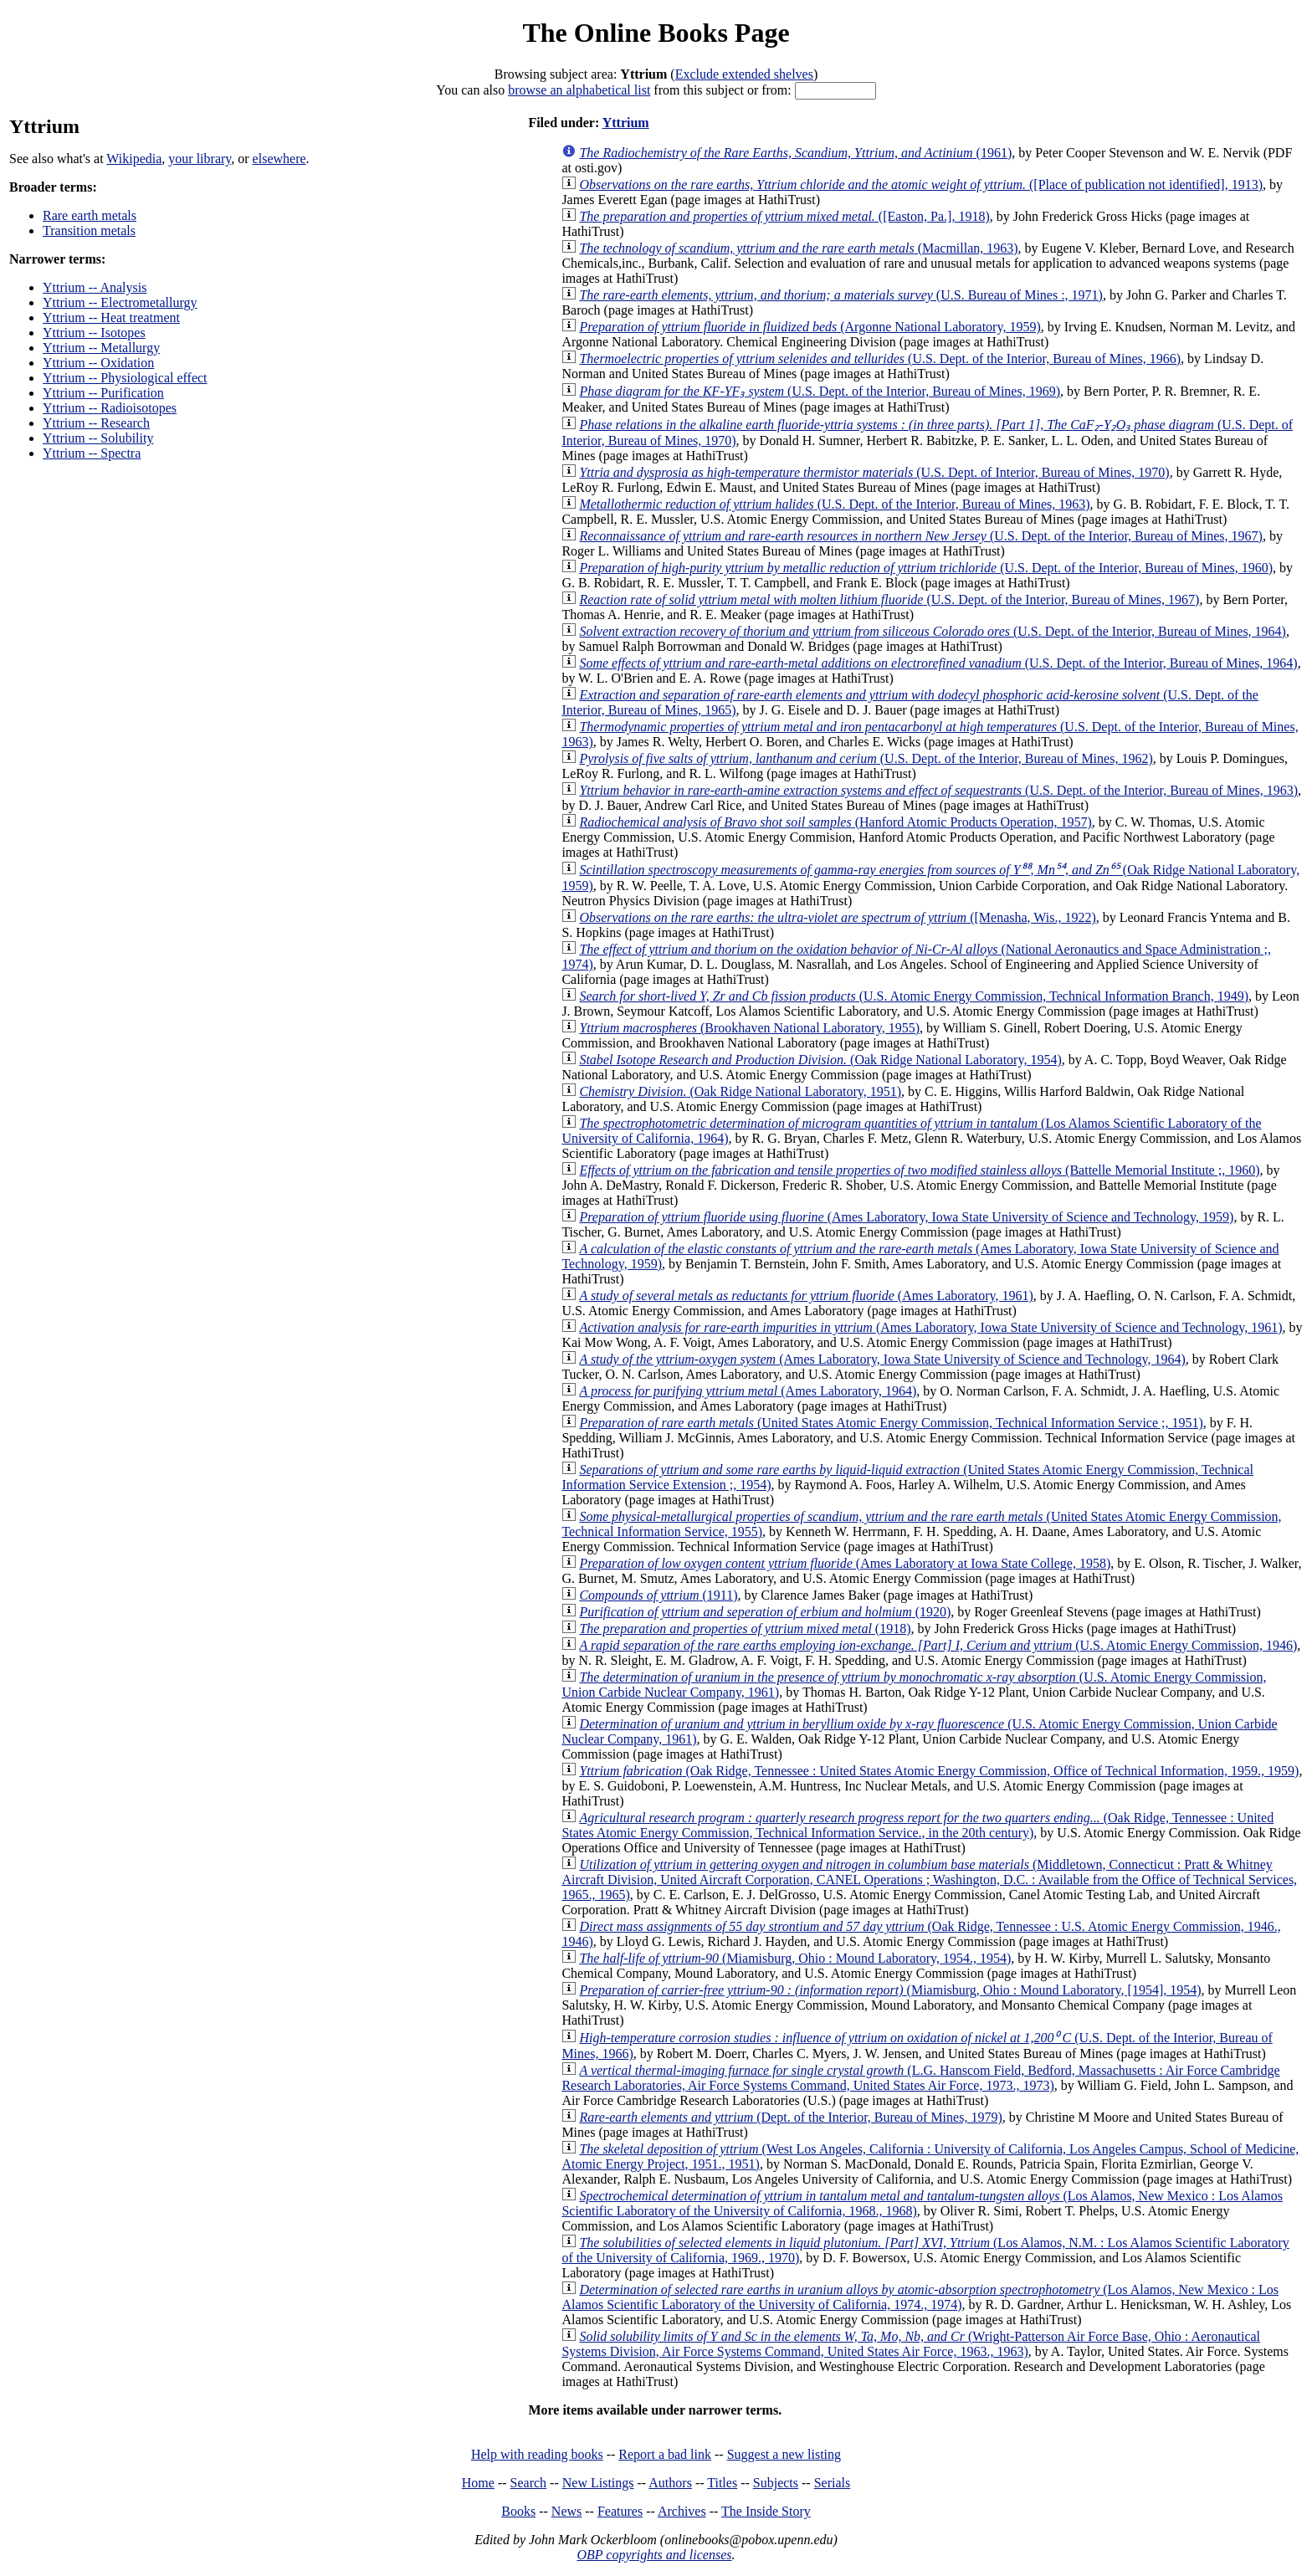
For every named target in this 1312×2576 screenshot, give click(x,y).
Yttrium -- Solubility (98, 438)
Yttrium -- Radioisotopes (110, 408)
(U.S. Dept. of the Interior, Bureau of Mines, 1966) (880, 358)
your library (199, 158)
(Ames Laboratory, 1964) (747, 1391)
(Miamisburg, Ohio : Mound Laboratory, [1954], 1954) (890, 1990)
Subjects (775, 2483)
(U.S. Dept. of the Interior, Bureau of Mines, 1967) (921, 536)
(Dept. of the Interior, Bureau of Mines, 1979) (790, 2117)
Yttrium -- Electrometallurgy (120, 302)
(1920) (765, 1612)
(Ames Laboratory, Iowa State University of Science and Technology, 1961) (930, 1327)
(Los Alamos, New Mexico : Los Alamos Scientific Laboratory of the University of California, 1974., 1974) (920, 2297)
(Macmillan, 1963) (798, 248)
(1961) (795, 153)
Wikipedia (133, 158)
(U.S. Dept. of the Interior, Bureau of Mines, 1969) (819, 391)
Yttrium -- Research (96, 423)
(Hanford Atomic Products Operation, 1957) (835, 822)
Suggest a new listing (784, 2454)
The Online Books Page (655, 33)
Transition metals (89, 230)
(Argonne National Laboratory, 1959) (809, 327)
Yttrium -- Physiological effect (125, 378)
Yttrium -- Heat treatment (111, 317)
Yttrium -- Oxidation (98, 363)
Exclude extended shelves (744, 74)
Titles (722, 2483)
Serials (832, 2483)
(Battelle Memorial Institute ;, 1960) (919, 1170)
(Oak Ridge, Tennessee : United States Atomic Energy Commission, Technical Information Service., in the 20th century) (917, 1825)
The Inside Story (766, 2511)
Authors (670, 2483)
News (566, 2511)
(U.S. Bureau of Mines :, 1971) (841, 295)
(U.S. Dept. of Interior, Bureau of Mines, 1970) (874, 472)
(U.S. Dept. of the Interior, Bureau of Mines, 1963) (834, 504)
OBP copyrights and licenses (654, 2555)
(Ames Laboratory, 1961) (806, 1295)
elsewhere (279, 158)
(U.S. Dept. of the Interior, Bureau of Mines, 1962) (865, 758)
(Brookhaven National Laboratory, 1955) (749, 1028)
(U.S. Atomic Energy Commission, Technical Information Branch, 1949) (913, 996)
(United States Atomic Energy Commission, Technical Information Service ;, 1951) (890, 1423)
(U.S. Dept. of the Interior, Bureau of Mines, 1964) (932, 631)
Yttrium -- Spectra (92, 453)
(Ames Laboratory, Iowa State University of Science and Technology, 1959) (906, 1217)
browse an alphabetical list (579, 90)
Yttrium (625, 122)
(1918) (744, 1628)
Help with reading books (537, 2454)
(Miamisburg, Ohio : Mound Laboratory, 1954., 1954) (795, 1958)
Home (478, 2483)
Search (528, 2483)
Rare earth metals (89, 215)
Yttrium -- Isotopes (94, 332)
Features (620, 2511)
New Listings (598, 2483)
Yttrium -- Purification (103, 393)
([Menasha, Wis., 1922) (837, 917)
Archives (682, 2511)
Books (518, 2511)
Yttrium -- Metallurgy (101, 348)
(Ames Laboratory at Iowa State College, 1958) (844, 1563)
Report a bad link (664, 2454)
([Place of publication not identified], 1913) (921, 184)
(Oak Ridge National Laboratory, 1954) (820, 1059)
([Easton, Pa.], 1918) (784, 216)
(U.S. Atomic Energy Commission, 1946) (938, 1645)
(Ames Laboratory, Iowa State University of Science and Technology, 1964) (882, 1359)
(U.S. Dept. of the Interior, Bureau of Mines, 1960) (926, 568)
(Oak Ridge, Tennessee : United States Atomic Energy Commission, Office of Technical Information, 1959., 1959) (939, 1771)
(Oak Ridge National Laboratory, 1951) (740, 1091)
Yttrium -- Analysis (94, 287)
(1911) (658, 1595)
